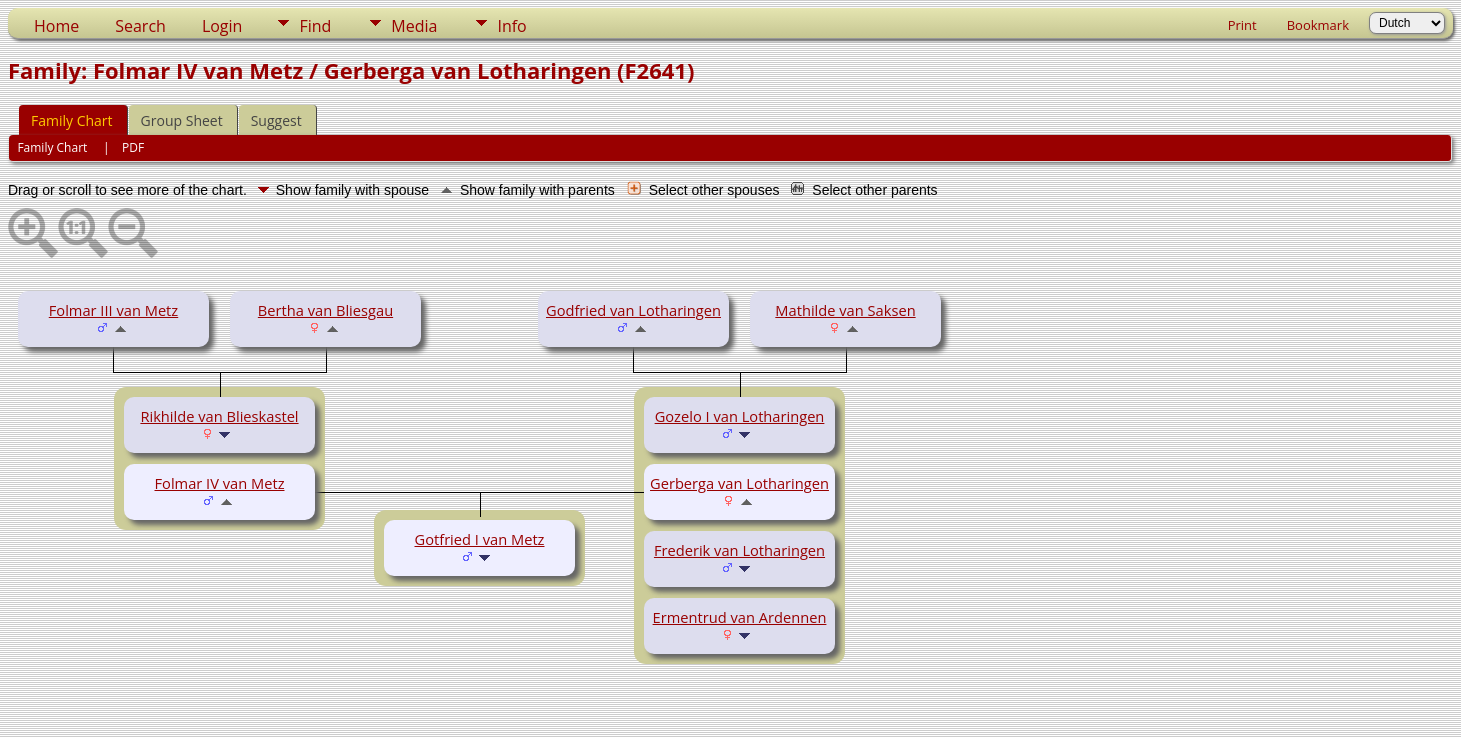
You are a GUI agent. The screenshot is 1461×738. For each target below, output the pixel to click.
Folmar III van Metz (113, 310)
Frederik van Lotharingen (739, 550)
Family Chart (72, 120)
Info (511, 26)
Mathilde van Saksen (845, 310)
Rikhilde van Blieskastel (219, 416)
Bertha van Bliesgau (325, 310)
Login (222, 26)
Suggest (276, 120)
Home (56, 26)
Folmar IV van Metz (220, 483)
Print (1242, 25)
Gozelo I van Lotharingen (740, 416)
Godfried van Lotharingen (633, 310)
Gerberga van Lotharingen (739, 483)
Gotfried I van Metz (480, 539)
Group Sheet (182, 120)
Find (315, 26)
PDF (133, 147)
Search (140, 26)
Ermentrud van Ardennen (740, 617)
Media (414, 26)
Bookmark (1318, 25)
